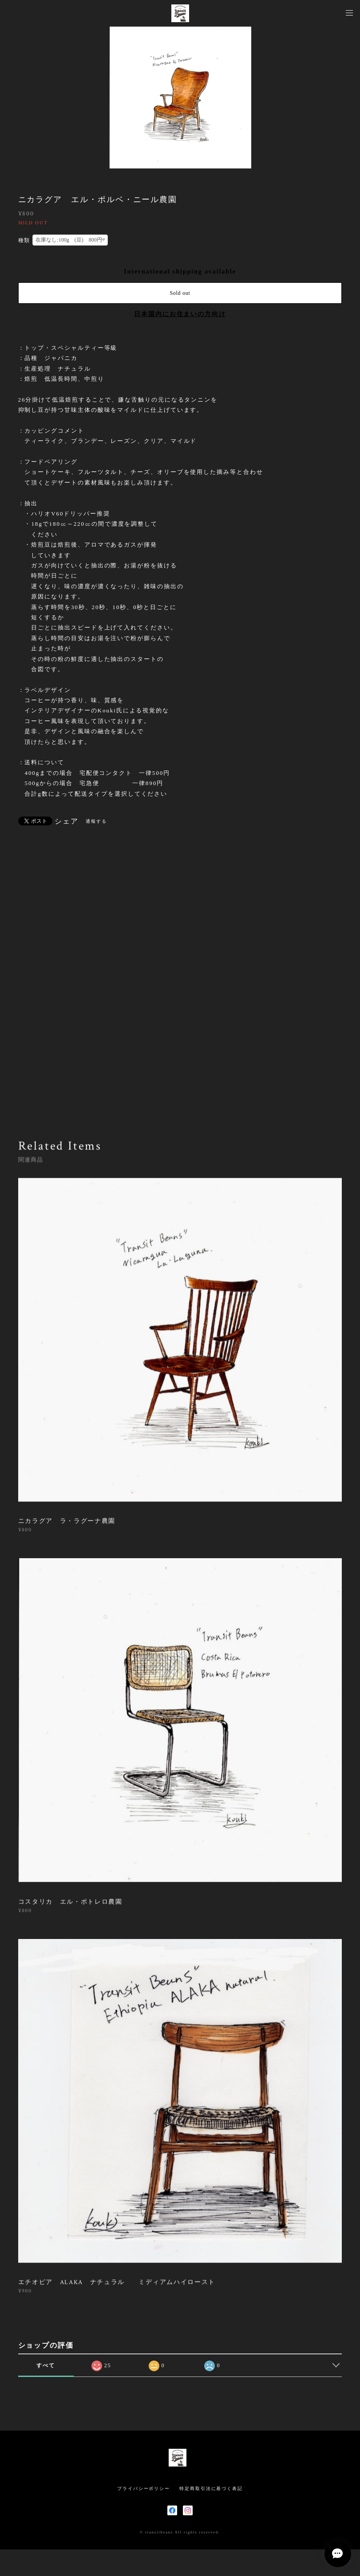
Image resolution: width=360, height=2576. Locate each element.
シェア (67, 821)
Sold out (180, 293)
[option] (180, 97)
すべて (45, 2365)
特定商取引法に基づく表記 (211, 2488)
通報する (96, 821)
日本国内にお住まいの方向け (180, 314)
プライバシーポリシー (143, 2488)
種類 (24, 240)
